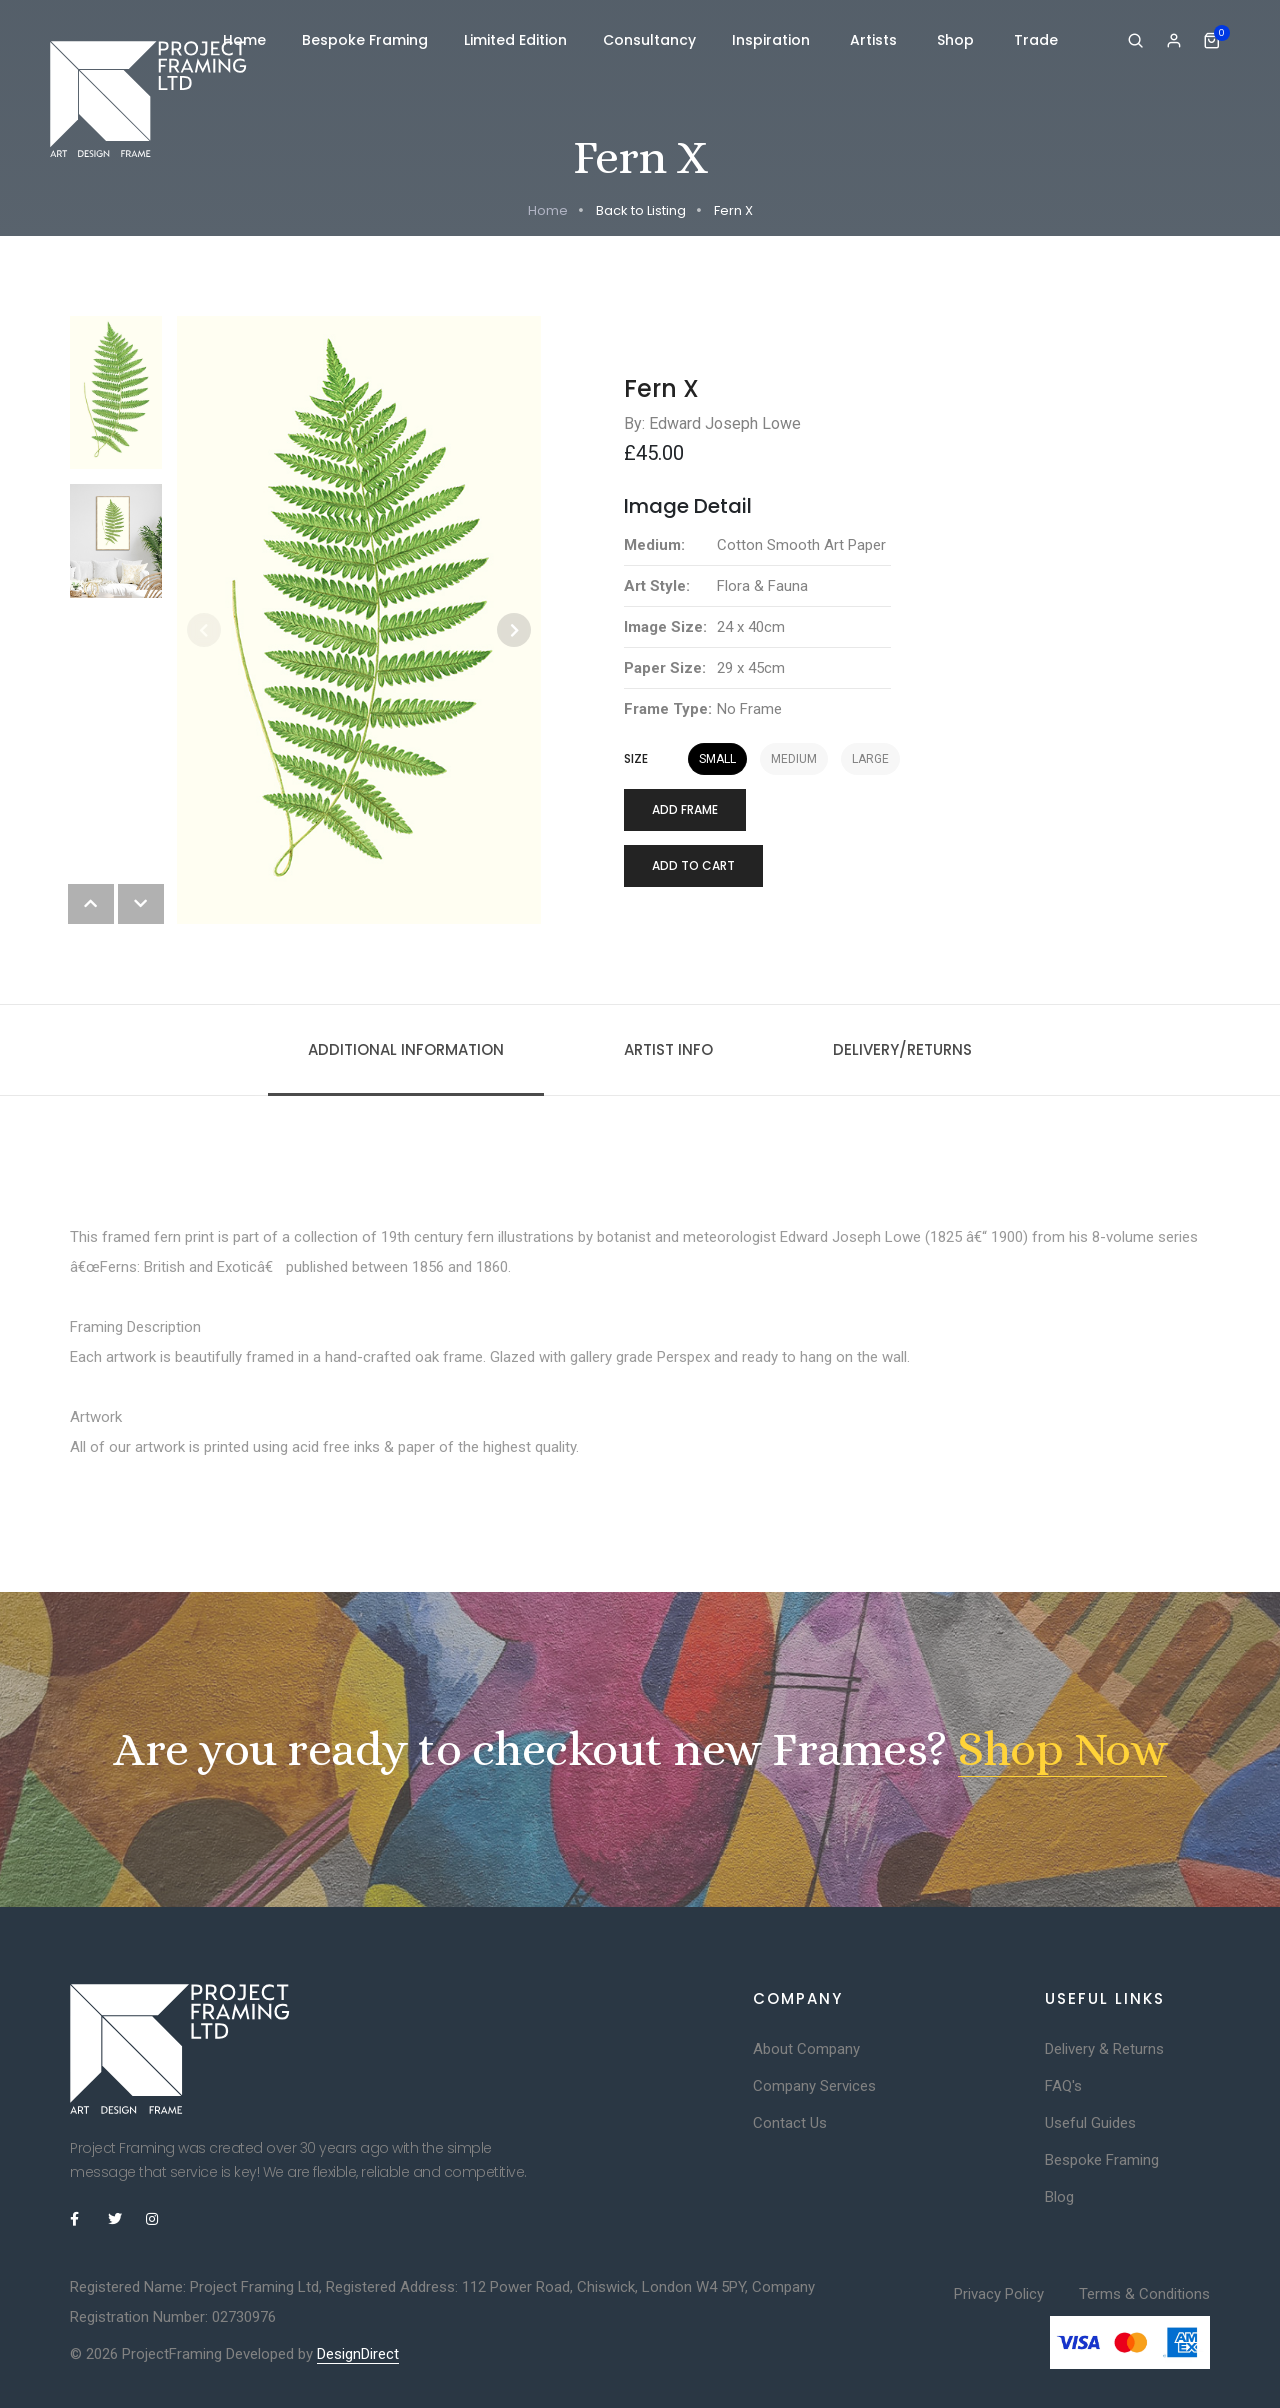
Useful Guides (1090, 2123)
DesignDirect (358, 2354)
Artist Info (668, 1049)
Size (636, 759)
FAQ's (1063, 2086)
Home (244, 40)
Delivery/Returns (902, 1049)
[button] (514, 630)
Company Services (814, 2086)
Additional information (406, 1049)
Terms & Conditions (1144, 2294)
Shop (957, 40)
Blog (1059, 2197)
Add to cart (693, 865)
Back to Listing (641, 210)
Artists (875, 40)
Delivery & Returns (1104, 2049)
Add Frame (685, 809)
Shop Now (1062, 1749)
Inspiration (773, 40)
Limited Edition (515, 40)
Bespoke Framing (365, 40)
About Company (806, 2049)
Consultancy (649, 40)
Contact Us (790, 2123)
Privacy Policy (999, 2294)
